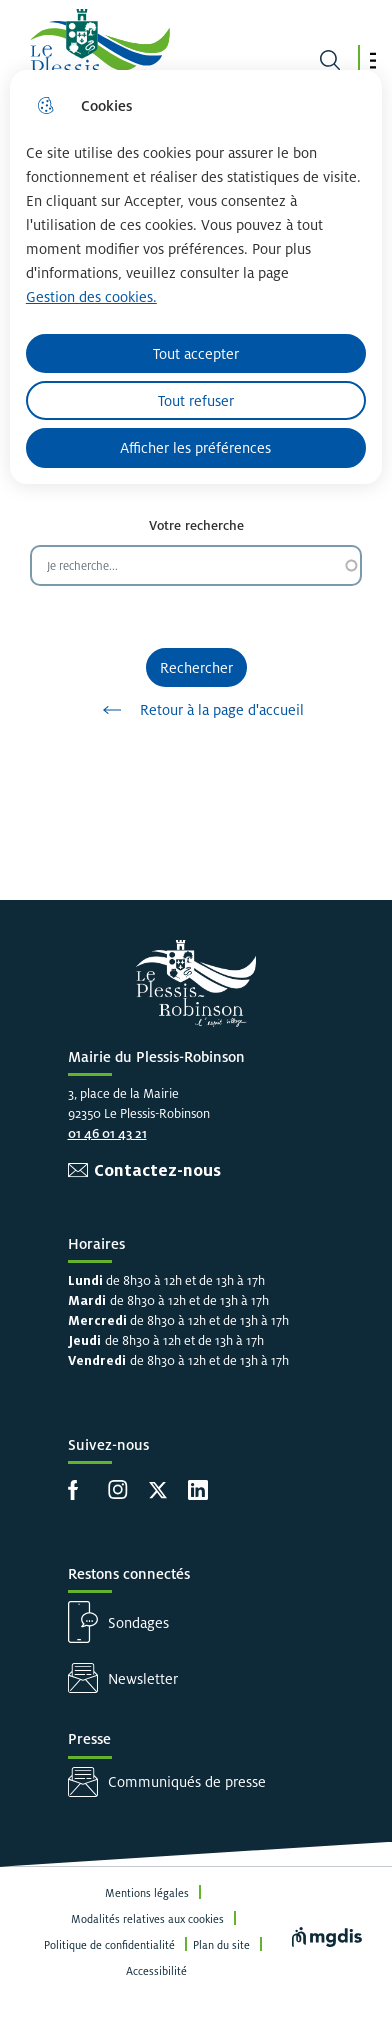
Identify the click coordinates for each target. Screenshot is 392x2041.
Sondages (138, 1622)
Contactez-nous (157, 1170)
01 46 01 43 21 (107, 1133)
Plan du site (221, 1945)
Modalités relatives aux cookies (147, 1919)
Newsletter (143, 1678)
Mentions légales (147, 1893)
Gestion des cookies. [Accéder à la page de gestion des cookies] (91, 296)
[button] (373, 60)
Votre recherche (196, 525)
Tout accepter (196, 353)
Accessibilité (156, 1971)
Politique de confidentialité (109, 1945)
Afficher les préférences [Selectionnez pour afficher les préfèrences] (195, 447)
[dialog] (196, 277)
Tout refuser (196, 400)
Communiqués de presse (187, 1781)
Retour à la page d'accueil (196, 710)
